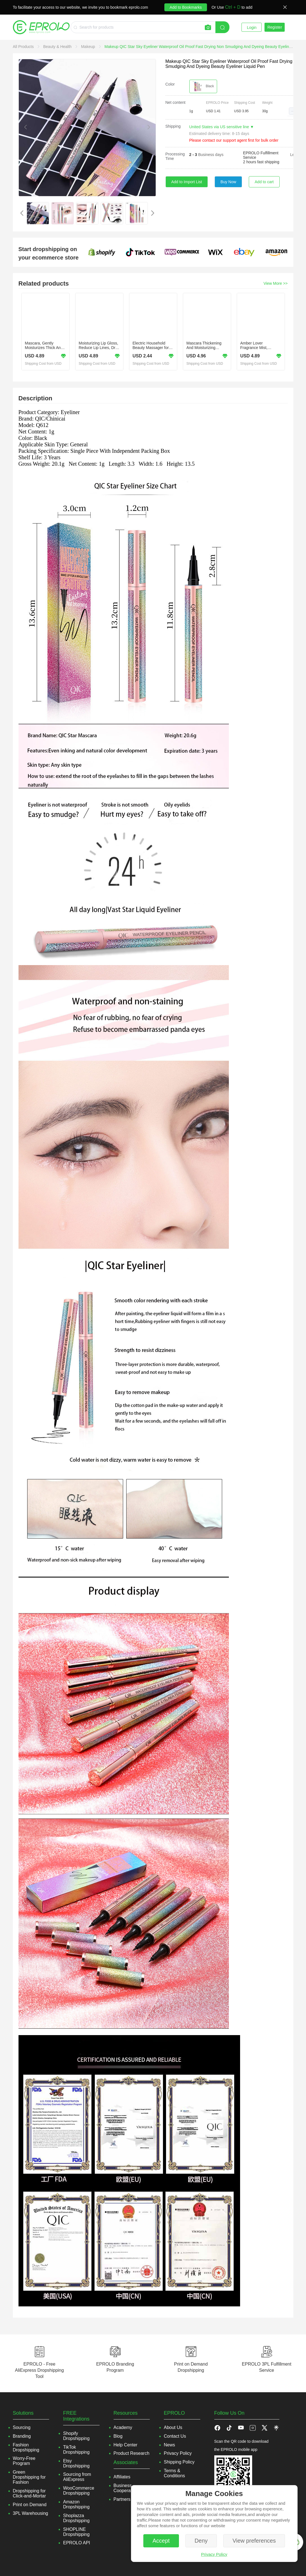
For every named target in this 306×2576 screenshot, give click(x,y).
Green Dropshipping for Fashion (29, 2477)
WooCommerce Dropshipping (78, 2490)
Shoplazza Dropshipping (76, 2518)
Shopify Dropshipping (76, 2436)
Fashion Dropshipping (26, 2447)
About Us (173, 2427)
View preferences (254, 2541)
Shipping (173, 126)
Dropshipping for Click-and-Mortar (29, 2493)
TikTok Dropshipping (76, 2450)
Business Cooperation (126, 2488)
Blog (118, 2436)
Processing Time (175, 156)
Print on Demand (30, 2504)
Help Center (125, 2444)
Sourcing (22, 2427)
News (169, 2444)
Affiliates (122, 2476)
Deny (201, 2541)
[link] (24, 46)
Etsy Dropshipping (76, 2463)
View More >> (275, 283)
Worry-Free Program (24, 2461)
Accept (161, 2541)
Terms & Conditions (174, 2473)
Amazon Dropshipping (76, 2504)
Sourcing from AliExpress (77, 2477)
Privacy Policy (214, 2554)
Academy (123, 2427)
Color (170, 84)
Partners (122, 2499)
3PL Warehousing (30, 2513)
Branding (22, 2436)
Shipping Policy (179, 2462)
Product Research (131, 2453)
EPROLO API (76, 2542)
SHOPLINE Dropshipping (76, 2532)
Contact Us (175, 2436)
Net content (175, 102)
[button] (292, 111)
